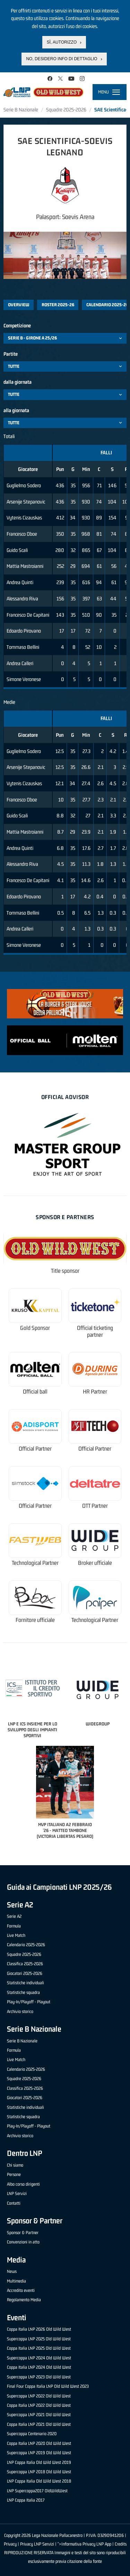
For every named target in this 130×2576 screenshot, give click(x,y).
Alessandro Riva (22, 598)
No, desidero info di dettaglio (61, 58)
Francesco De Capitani (28, 615)
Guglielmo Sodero (24, 485)
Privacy (10, 2544)
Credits (121, 2544)
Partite (10, 354)
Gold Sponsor (35, 1328)
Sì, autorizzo (62, 41)
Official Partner (35, 1448)
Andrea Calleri (20, 663)
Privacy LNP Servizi (37, 2544)
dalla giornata (17, 382)
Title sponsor (65, 1271)
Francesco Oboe (22, 534)
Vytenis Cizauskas (24, 517)
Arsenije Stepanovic (26, 502)
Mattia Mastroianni (25, 566)
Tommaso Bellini (23, 647)
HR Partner (95, 1391)
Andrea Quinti (20, 582)
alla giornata (16, 410)
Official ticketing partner (95, 1331)
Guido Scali (17, 550)
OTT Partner (95, 1506)
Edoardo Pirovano (24, 631)
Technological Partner (35, 1563)
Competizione (17, 325)
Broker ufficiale (95, 1563)
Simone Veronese (24, 679)
